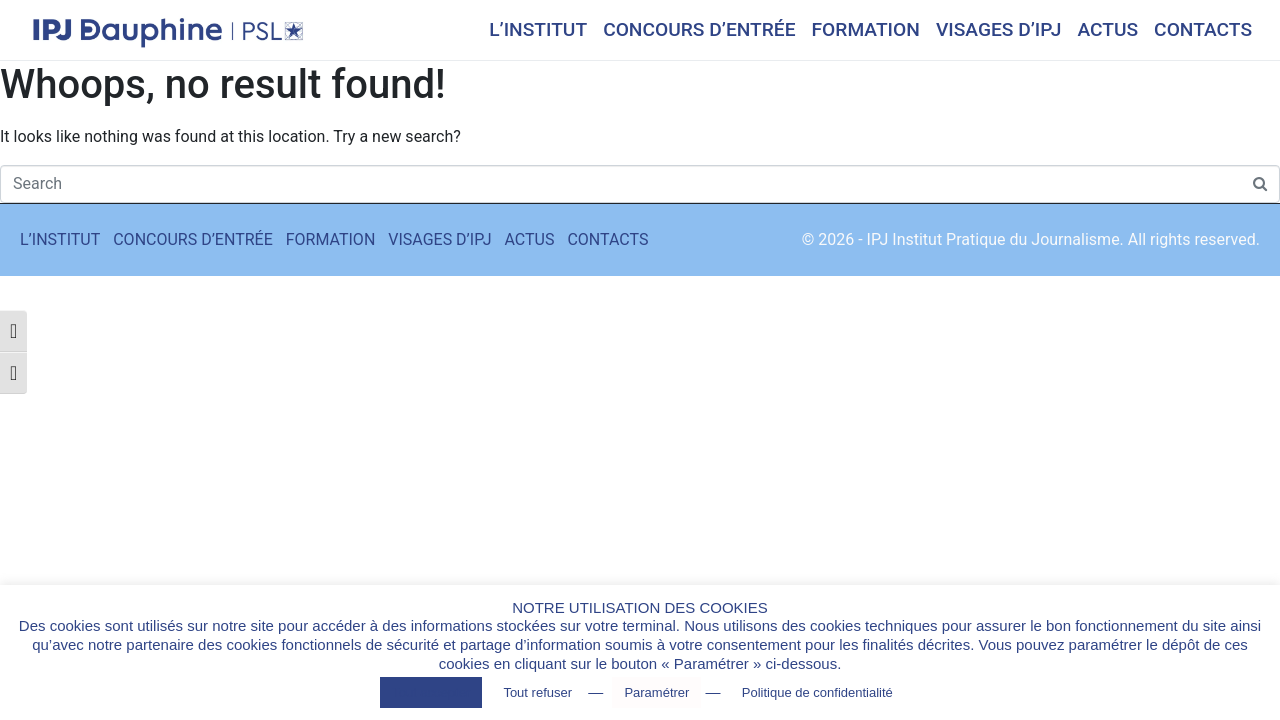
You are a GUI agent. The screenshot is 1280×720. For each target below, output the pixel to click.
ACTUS (1107, 29)
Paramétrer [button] (656, 692)
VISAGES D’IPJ (999, 29)
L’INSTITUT (538, 29)
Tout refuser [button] (537, 692)
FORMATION (866, 29)
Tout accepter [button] (431, 692)
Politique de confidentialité (817, 692)
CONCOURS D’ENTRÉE (699, 29)
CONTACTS (1203, 29)
